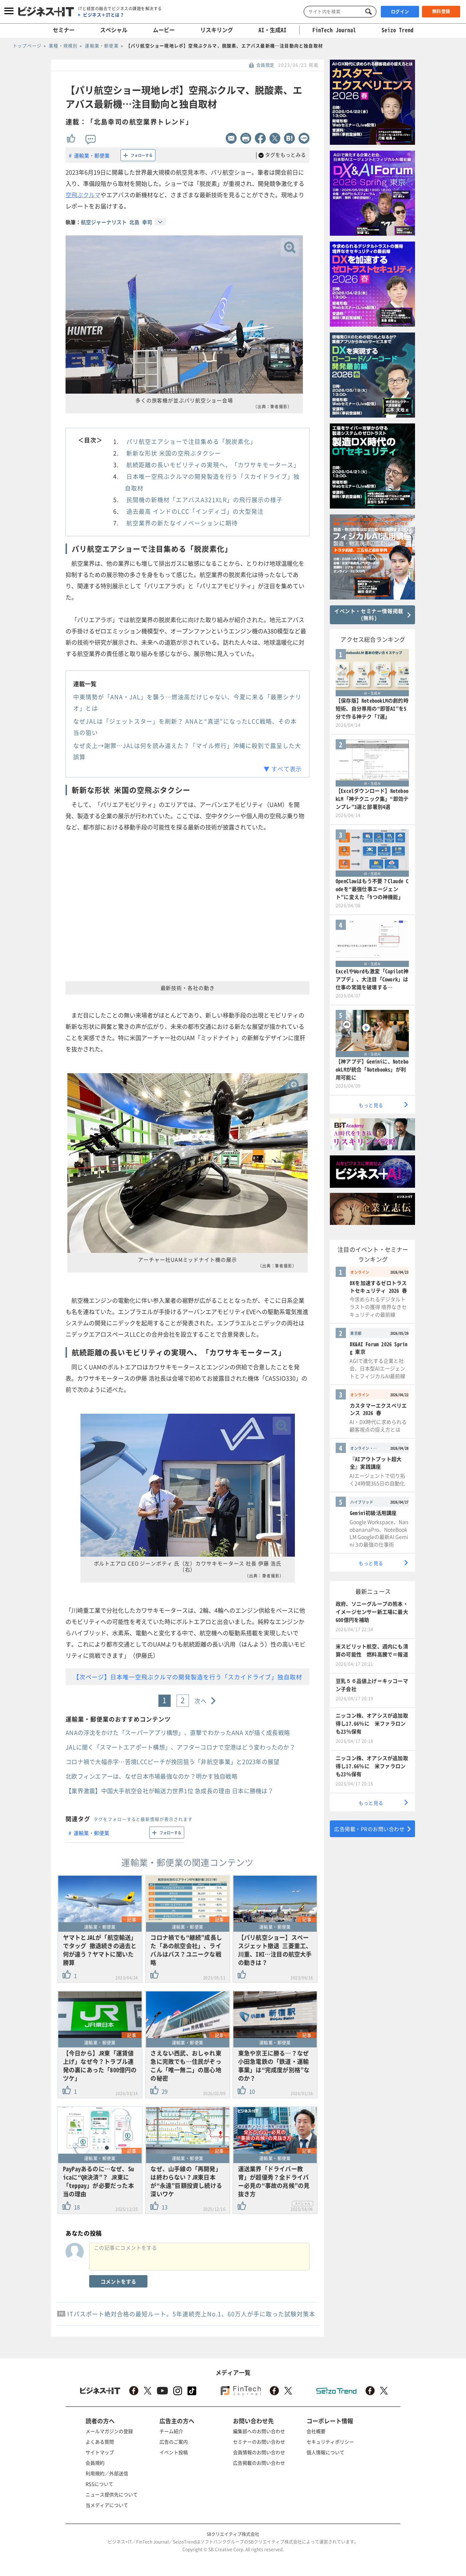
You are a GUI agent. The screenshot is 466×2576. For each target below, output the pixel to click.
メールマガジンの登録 (109, 2431)
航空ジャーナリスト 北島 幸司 (116, 222)
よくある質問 (100, 2441)
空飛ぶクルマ (83, 194)
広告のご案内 (173, 2441)
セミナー (64, 30)
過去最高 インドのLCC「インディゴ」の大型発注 (195, 511)
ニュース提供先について (112, 2494)
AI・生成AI (272, 30)
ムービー (164, 30)
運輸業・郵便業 (92, 155)
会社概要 (316, 2431)
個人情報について (325, 2452)
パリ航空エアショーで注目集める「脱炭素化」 (191, 441)
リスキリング (216, 30)
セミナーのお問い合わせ (259, 2441)
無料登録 (441, 11)
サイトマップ (100, 2452)
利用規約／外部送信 (107, 2473)
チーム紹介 (171, 2431)
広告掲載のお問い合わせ (259, 2462)
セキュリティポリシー (330, 2441)
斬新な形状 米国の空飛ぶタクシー (173, 453)
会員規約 (95, 2462)
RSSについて (99, 2483)
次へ (200, 1700)
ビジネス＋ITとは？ (103, 15)
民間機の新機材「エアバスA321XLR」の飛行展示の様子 (204, 499)
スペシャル (113, 30)
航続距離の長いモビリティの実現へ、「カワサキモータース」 (213, 464)
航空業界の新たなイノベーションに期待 (182, 522)
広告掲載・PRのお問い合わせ (369, 1828)
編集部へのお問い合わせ (259, 2431)
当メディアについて (107, 2504)
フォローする (142, 155)
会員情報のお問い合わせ (259, 2452)
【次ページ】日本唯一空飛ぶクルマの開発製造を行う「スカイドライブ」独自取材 (187, 1676)
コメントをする (118, 2281)
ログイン (400, 11)
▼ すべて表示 (283, 768)
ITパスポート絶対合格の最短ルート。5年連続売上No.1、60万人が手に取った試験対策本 (191, 2313)
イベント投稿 (173, 2452)
